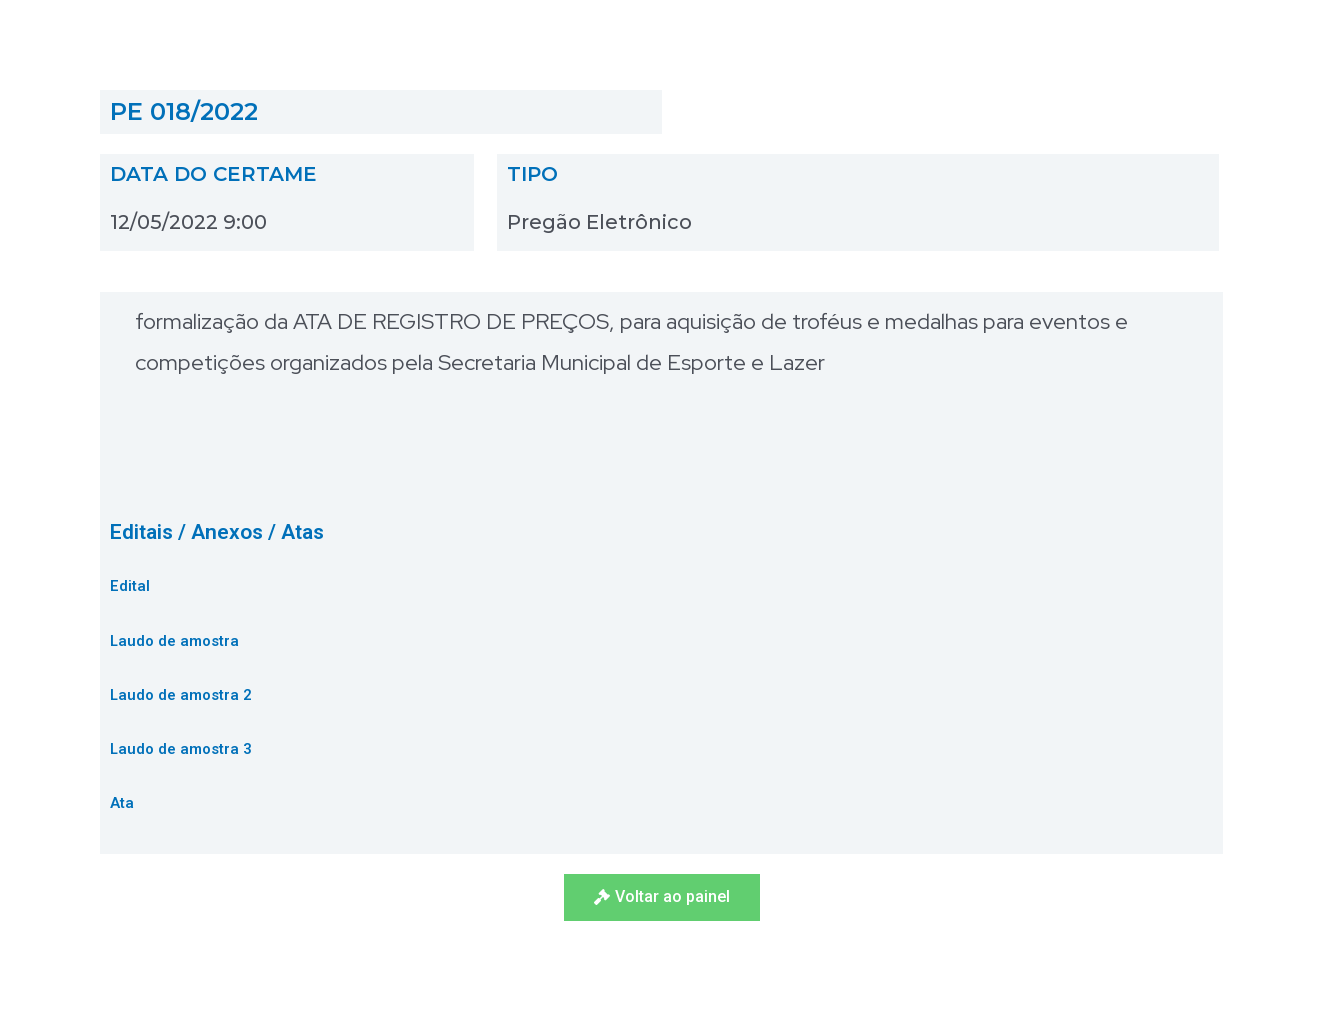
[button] (662, 897)
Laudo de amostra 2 (181, 695)
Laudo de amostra (175, 641)
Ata (122, 803)
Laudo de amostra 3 (181, 749)
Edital (130, 586)
